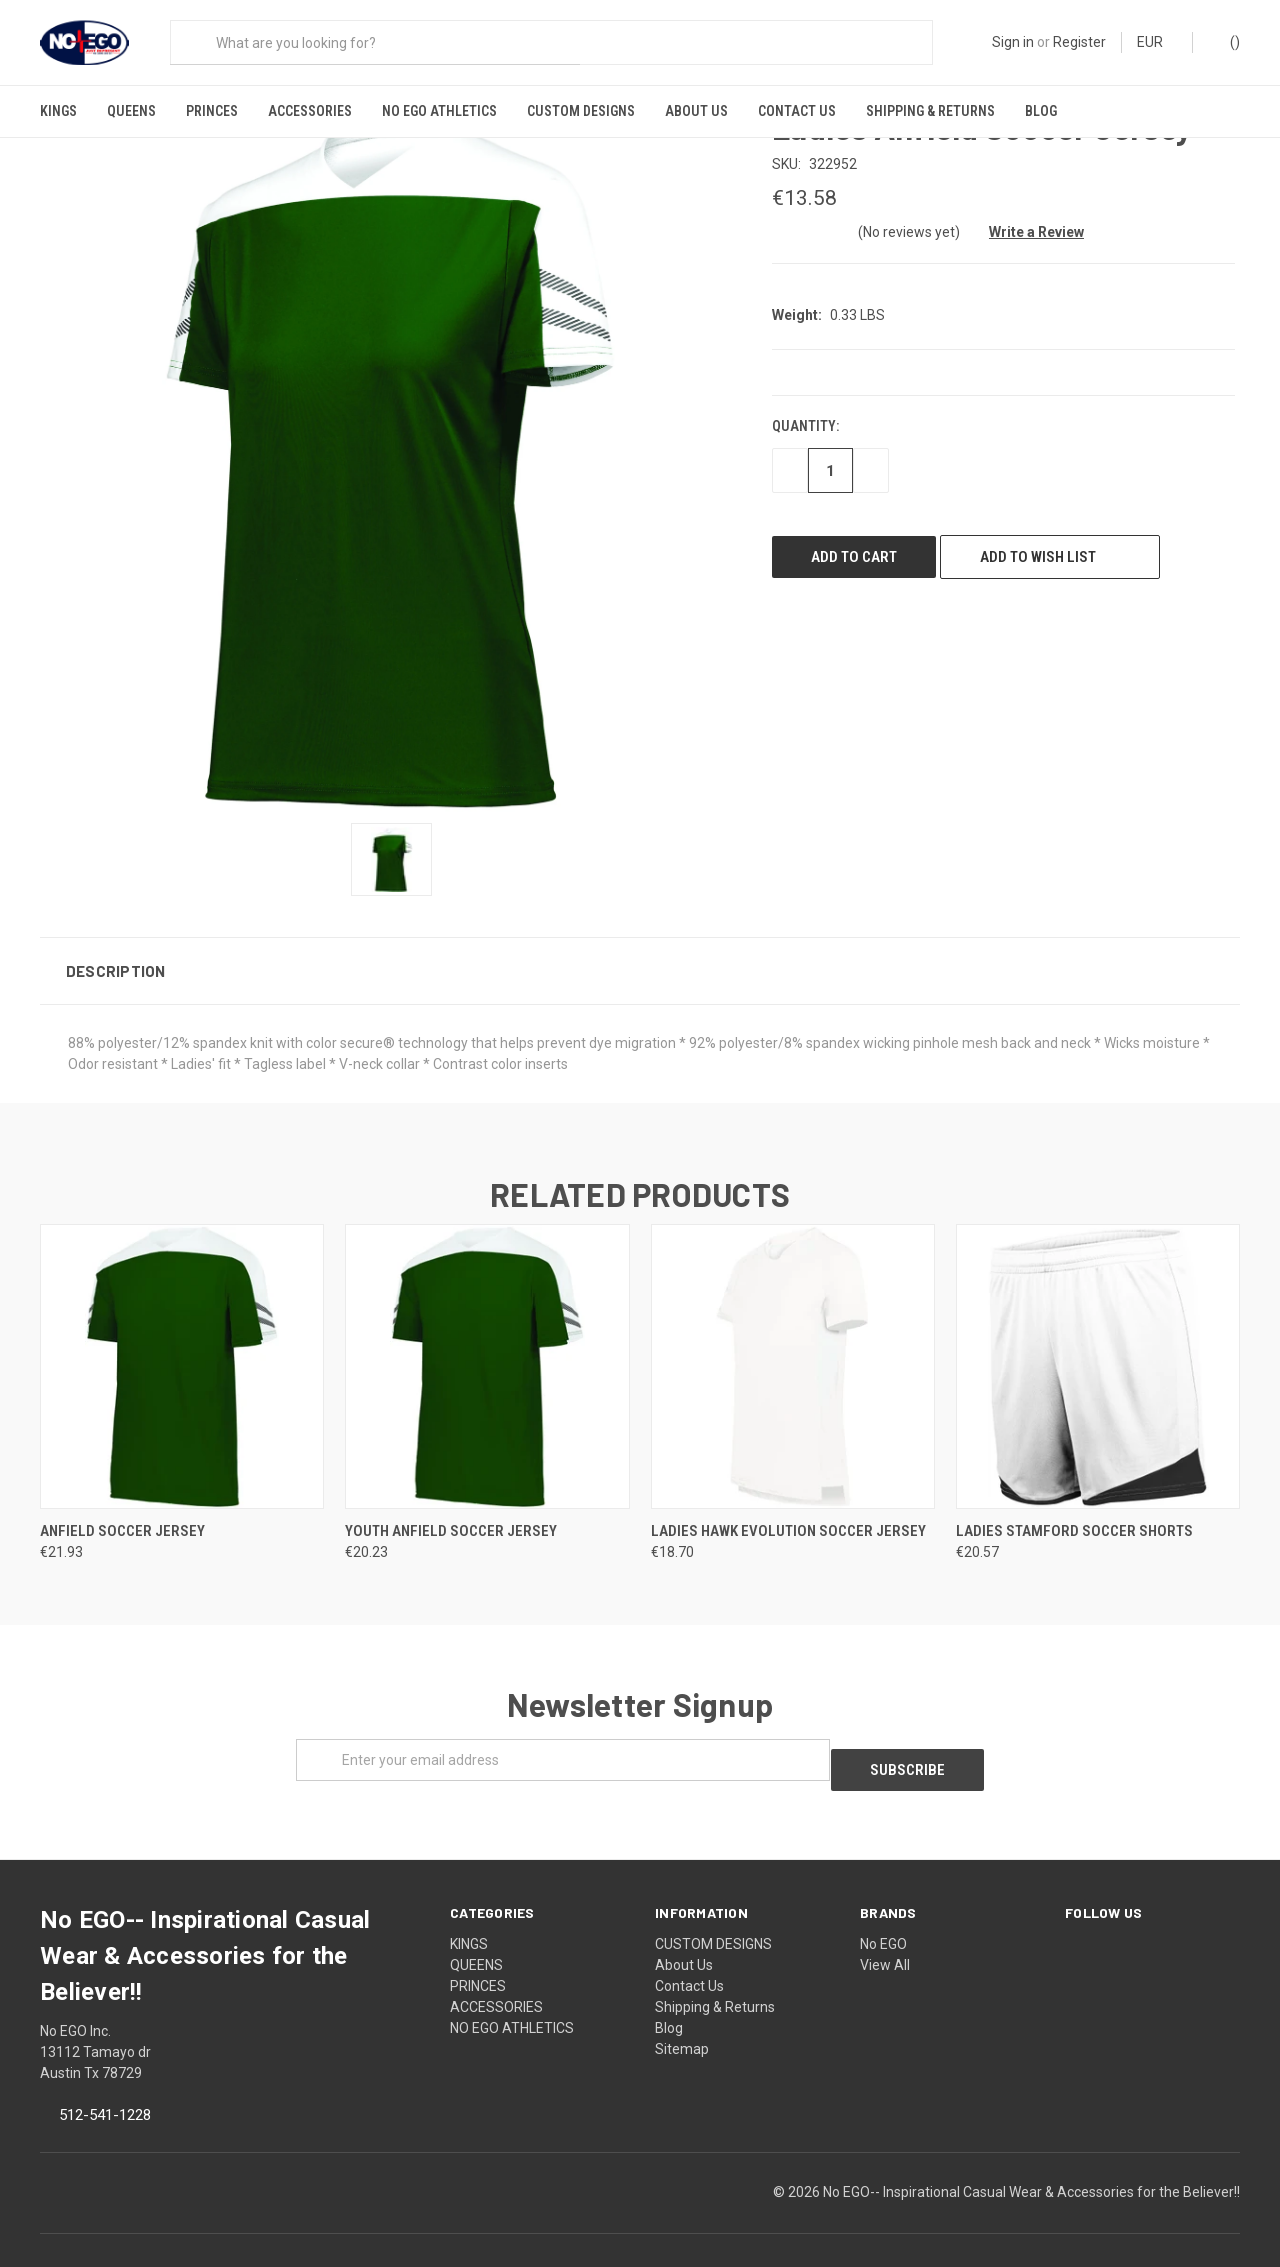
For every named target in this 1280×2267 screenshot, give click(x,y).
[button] (640, 952)
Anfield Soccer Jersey (122, 1512)
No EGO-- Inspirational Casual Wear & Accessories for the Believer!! (1031, 2164)
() (1225, 41)
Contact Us (797, 111)
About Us (696, 111)
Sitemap (682, 2021)
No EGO (883, 1916)
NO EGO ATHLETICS (439, 111)
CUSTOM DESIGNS (581, 111)
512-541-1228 (105, 2087)
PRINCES (212, 111)
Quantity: (805, 408)
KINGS (58, 111)
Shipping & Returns (930, 111)
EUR (1157, 42)
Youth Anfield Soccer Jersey (451, 1512)
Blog (1041, 111)
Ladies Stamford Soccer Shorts (1074, 1512)
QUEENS (131, 111)
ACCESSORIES (310, 111)
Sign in (1013, 42)
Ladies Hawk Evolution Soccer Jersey (788, 1512)
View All (885, 1937)
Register (1079, 42)
